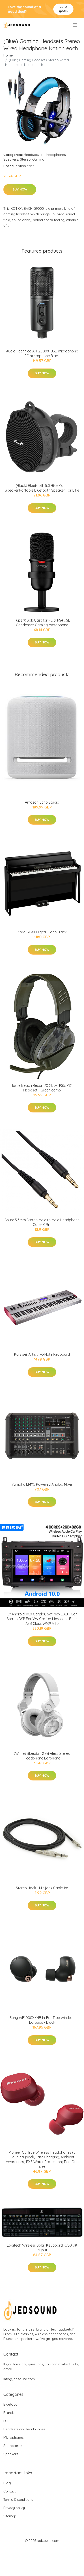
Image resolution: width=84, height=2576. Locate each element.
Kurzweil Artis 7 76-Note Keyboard (42, 1354)
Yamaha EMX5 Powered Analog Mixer (42, 1484)
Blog (7, 2483)
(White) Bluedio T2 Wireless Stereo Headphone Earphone (42, 1755)
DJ (5, 2421)
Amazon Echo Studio (42, 802)
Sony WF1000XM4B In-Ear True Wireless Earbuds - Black (42, 2020)
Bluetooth (11, 2404)
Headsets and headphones (45, 155)
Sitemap (9, 2516)
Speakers (10, 159)
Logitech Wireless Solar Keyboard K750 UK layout (42, 2247)
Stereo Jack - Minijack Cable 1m (42, 1888)
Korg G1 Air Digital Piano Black (42, 932)
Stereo (25, 159)
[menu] (75, 25)
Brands (9, 2413)
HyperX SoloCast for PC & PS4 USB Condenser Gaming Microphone (42, 622)
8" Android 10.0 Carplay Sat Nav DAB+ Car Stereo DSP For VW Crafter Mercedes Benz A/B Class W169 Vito (42, 1619)
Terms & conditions (18, 2499)
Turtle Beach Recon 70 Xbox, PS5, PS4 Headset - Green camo (42, 1087)
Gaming (38, 159)
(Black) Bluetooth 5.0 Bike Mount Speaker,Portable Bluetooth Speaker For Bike (42, 487)
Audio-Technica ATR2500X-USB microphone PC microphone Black (42, 353)
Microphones (13, 2437)
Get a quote (63, 9)
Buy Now (20, 189)
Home (8, 55)
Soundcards (12, 2446)
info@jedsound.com (19, 2379)
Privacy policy (14, 2508)
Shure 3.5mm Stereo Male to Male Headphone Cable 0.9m (42, 1222)
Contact (9, 2491)
